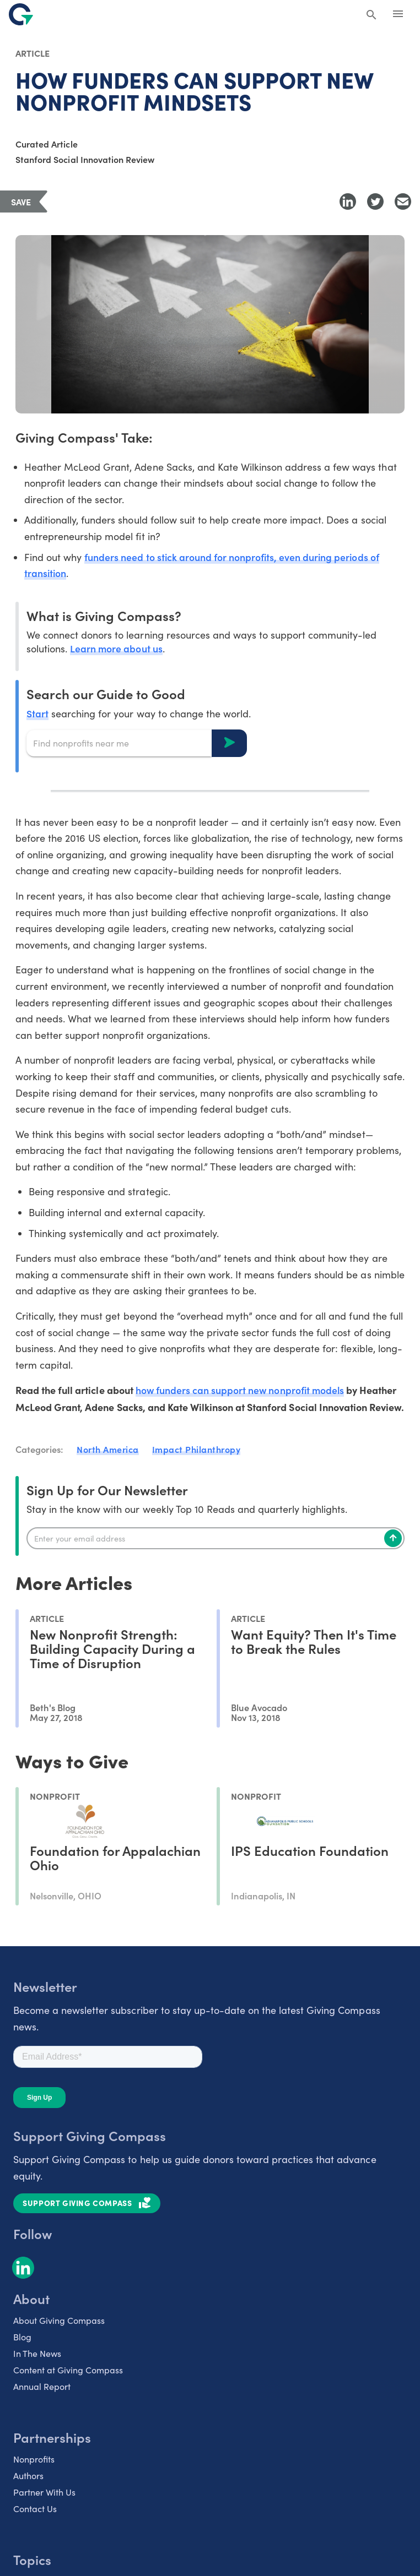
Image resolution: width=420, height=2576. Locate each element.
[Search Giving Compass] (371, 15)
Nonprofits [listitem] (34, 2459)
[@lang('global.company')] (21, 14)
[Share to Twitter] (375, 201)
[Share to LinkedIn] (348, 201)
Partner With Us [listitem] (44, 2492)
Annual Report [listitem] (42, 2387)
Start (37, 714)
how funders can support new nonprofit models (241, 1391)
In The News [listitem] (37, 2354)
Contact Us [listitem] (35, 2509)
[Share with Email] (403, 201)
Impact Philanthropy (196, 1450)
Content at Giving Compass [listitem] (68, 2370)
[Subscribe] (393, 1539)
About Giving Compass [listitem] (59, 2321)
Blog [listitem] (22, 2337)
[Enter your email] (215, 1539)
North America (108, 1450)
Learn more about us (116, 649)
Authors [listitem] (28, 2476)
